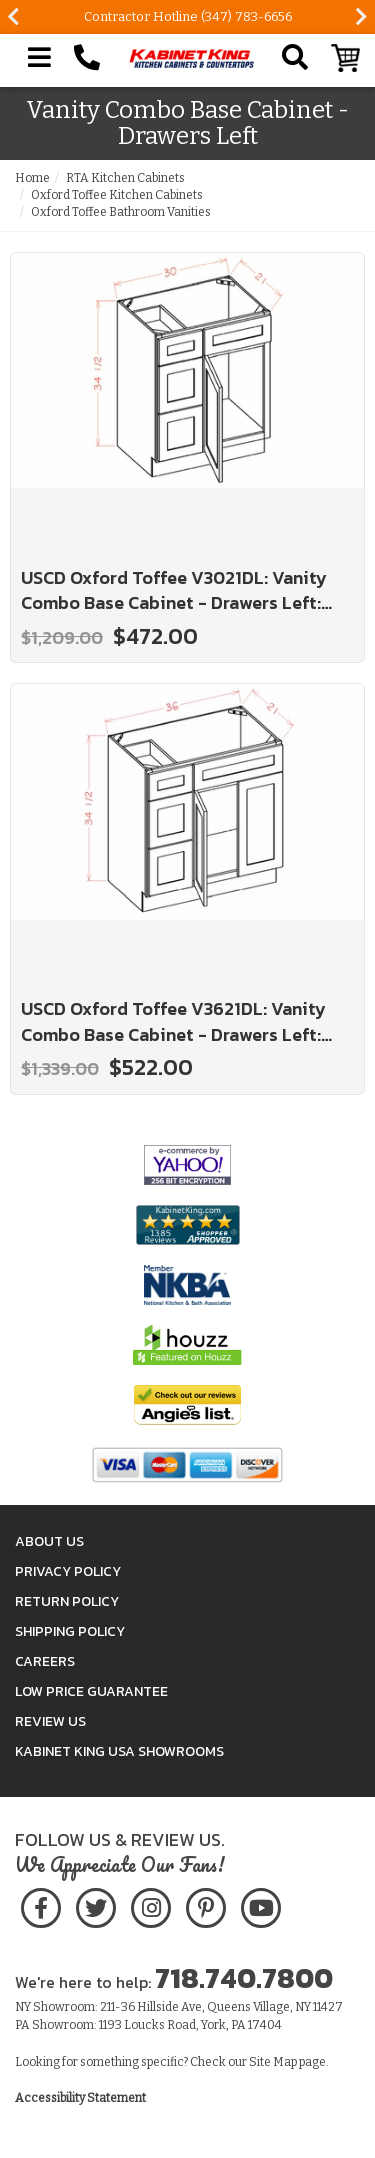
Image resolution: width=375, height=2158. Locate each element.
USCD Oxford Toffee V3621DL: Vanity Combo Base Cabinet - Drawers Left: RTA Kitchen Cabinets (173, 1021)
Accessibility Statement (80, 2098)
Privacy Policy (68, 1571)
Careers (45, 1661)
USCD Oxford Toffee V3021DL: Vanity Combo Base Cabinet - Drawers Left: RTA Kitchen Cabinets (174, 590)
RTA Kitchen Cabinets (125, 178)
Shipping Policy (70, 1631)
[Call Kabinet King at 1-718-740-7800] (87, 58)
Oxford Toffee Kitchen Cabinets (117, 195)
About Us (49, 1541)
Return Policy (67, 1601)
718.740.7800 (244, 1978)
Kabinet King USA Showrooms (119, 1751)
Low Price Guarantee (91, 1691)
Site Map (273, 2062)
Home (32, 178)
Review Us (50, 1721)
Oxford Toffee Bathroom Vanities (121, 212)
